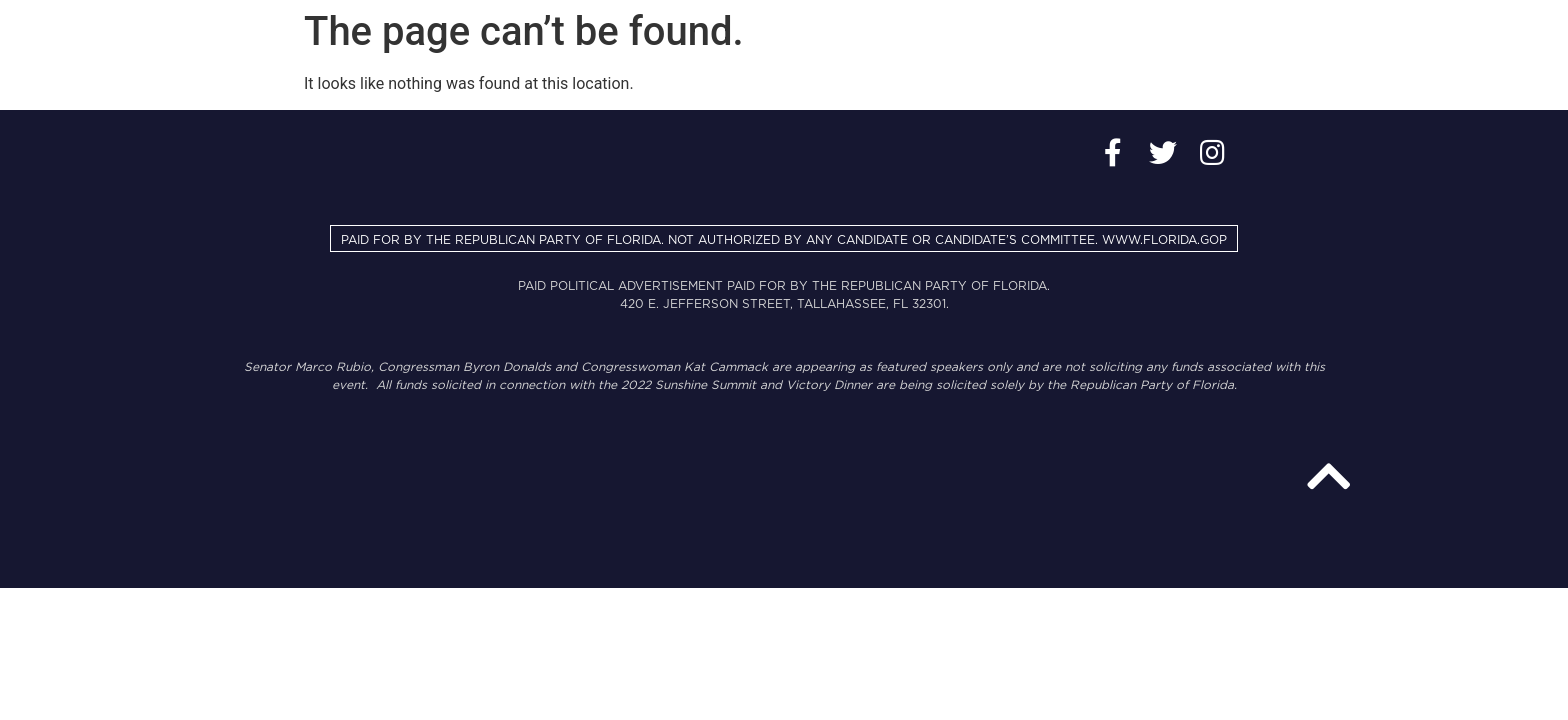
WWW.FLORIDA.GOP (1164, 240)
